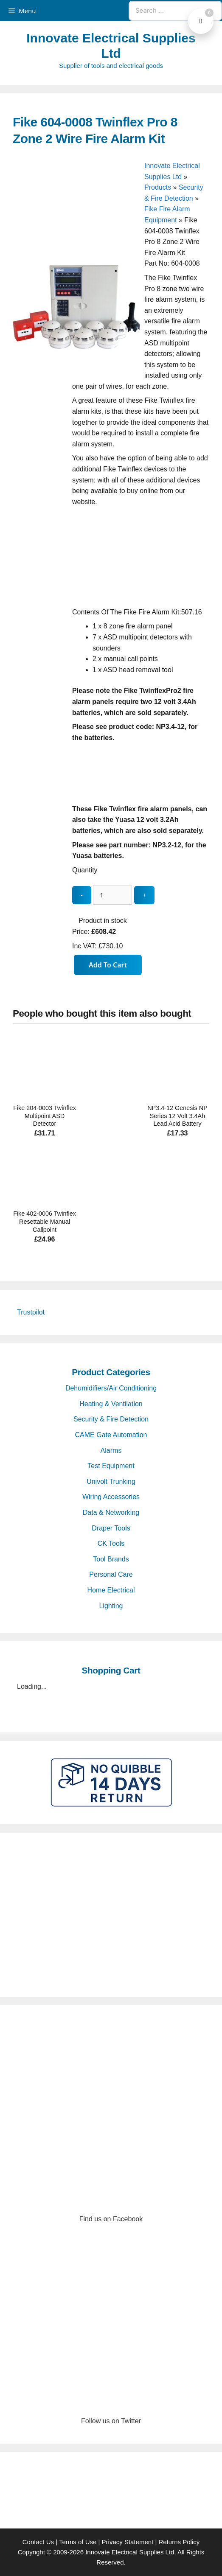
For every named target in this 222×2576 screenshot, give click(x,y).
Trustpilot (31, 1312)
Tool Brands (111, 1559)
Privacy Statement (128, 2541)
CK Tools (111, 1543)
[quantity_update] (112, 895)
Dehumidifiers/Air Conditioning (111, 1388)
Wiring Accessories (111, 1496)
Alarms (111, 1450)
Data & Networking (111, 1512)
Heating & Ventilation (111, 1403)
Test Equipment (110, 1465)
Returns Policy (179, 2541)
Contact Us (38, 2541)
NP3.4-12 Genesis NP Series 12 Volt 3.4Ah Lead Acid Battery (177, 1115)
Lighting (111, 1605)
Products (157, 187)
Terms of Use (77, 2541)
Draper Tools (111, 1528)
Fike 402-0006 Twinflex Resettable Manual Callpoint (44, 1221)
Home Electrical (111, 1590)
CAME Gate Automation (111, 1434)
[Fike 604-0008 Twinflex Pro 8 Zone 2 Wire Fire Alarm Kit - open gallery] (76, 368)
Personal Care (110, 1574)
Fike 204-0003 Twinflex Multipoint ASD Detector (44, 1115)
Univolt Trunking (111, 1481)
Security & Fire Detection (111, 1419)
